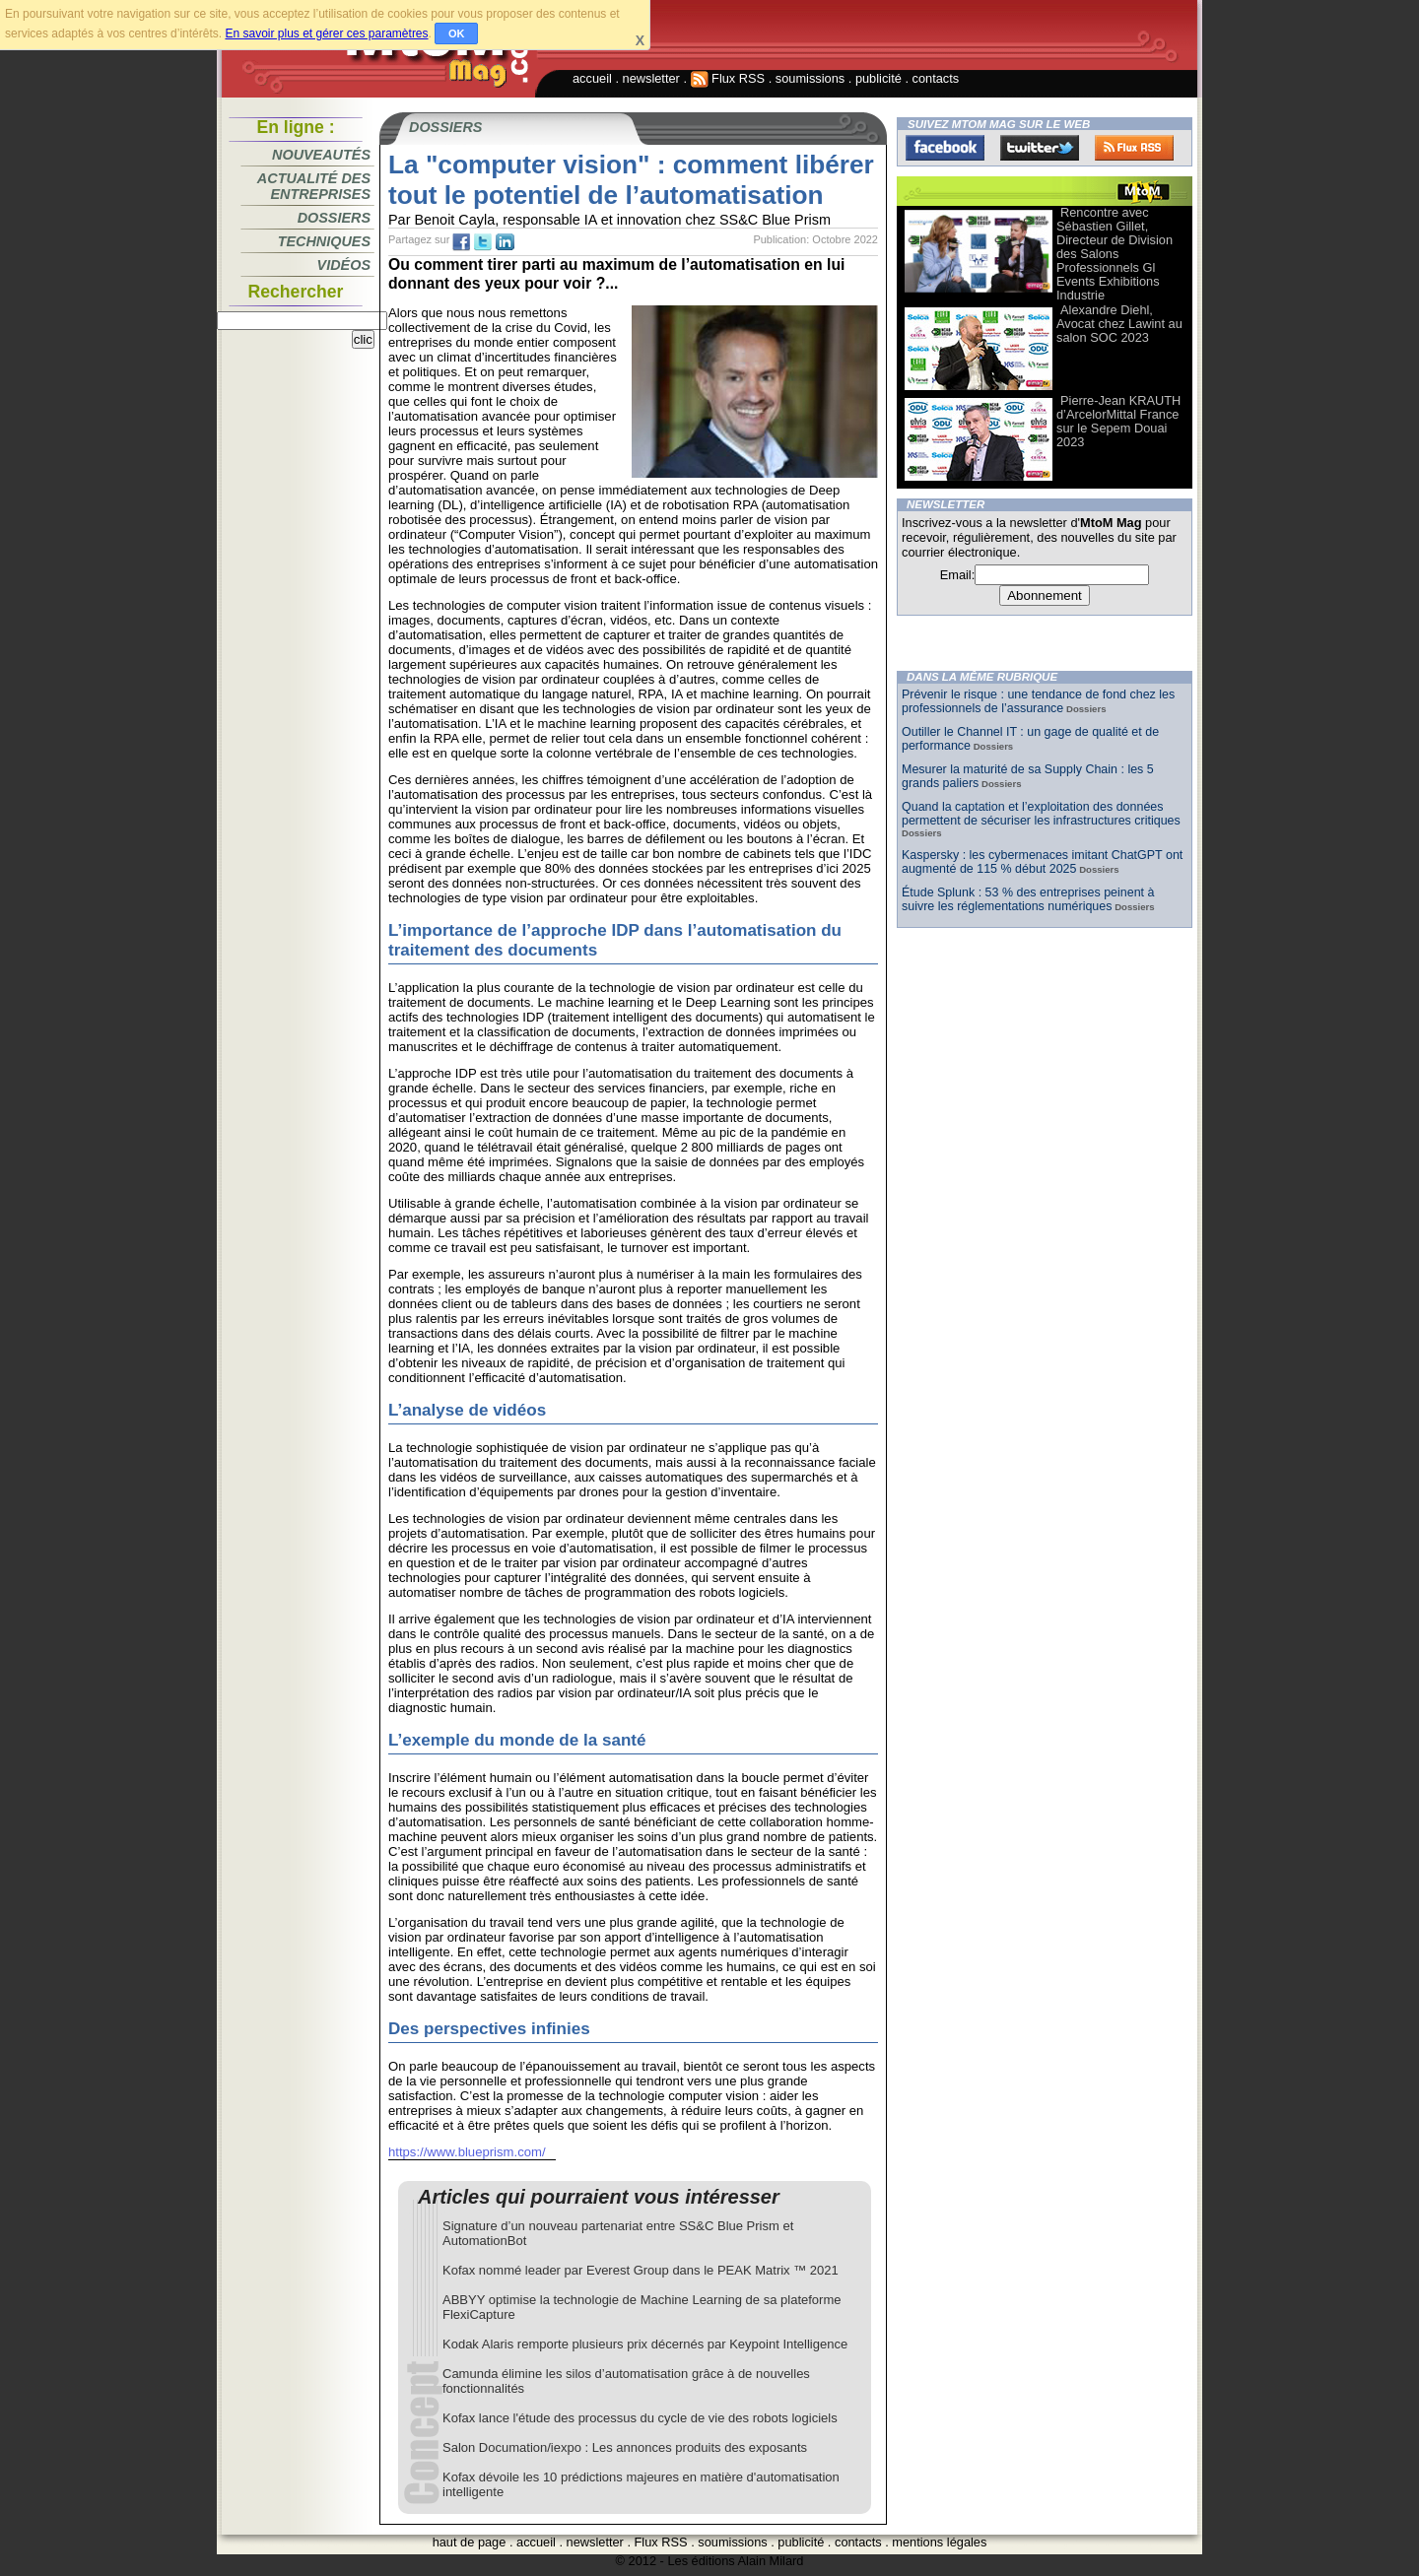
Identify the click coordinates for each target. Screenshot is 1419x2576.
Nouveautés (321, 155)
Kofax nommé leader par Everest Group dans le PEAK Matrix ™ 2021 (640, 2270)
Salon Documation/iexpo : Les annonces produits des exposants (624, 2447)
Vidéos (344, 265)
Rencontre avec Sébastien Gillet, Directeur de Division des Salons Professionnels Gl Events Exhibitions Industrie (1114, 253)
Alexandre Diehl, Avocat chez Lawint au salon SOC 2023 (1119, 323)
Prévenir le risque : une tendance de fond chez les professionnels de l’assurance (1038, 701)
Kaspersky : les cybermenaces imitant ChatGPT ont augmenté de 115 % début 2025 (1042, 862)
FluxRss (1134, 148)
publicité (878, 78)
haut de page (470, 2542)
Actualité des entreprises (314, 186)
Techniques (324, 241)
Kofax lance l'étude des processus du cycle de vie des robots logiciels (640, 2418)
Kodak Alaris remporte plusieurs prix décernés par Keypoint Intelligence (644, 2344)
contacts (936, 78)
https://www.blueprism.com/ (467, 2152)
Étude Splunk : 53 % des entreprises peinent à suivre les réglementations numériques (1028, 899)
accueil (592, 78)
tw (483, 242)
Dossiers (334, 218)
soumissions (810, 78)
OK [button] (456, 33)
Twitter (1039, 148)
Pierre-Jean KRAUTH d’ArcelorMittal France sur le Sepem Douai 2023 (1118, 421)
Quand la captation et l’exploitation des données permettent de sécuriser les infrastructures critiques (1041, 813)
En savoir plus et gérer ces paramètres (326, 33)
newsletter (651, 78)
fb (461, 242)
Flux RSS (728, 78)
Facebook (945, 148)
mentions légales (939, 2542)
